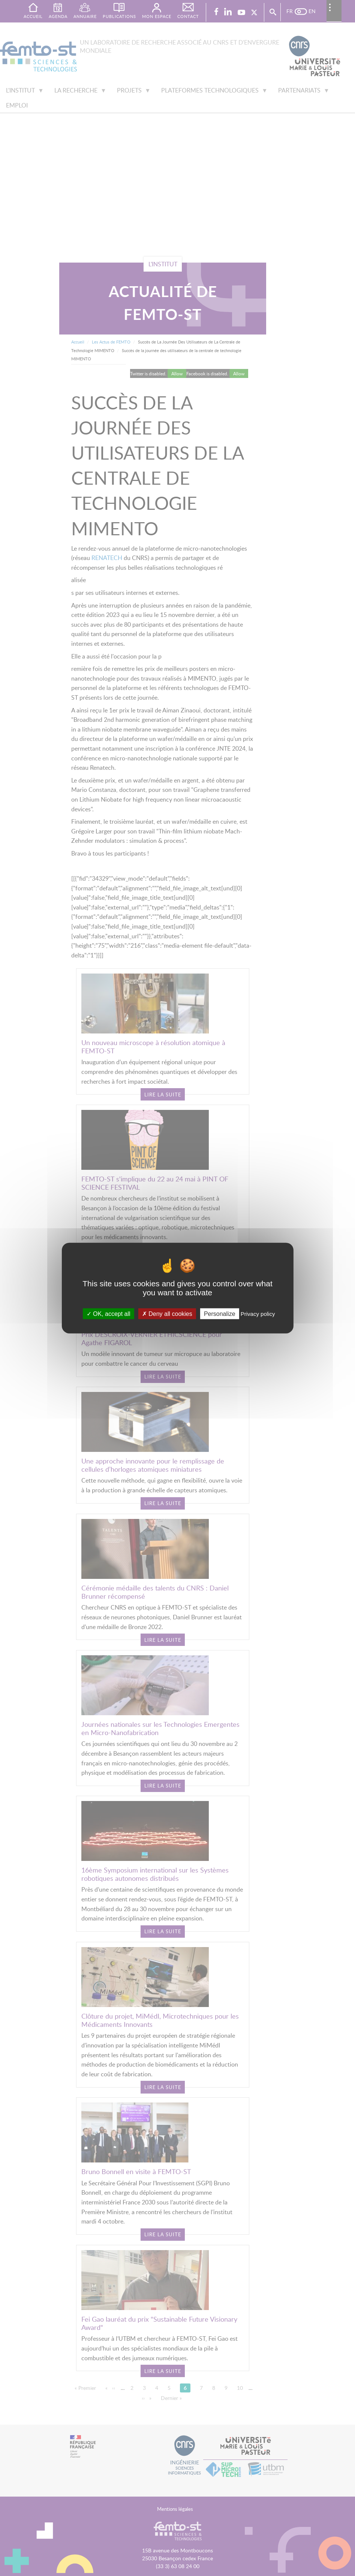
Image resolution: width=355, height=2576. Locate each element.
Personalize (219, 1314)
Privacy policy (258, 1314)
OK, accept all (108, 1314)
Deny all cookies (167, 1314)
